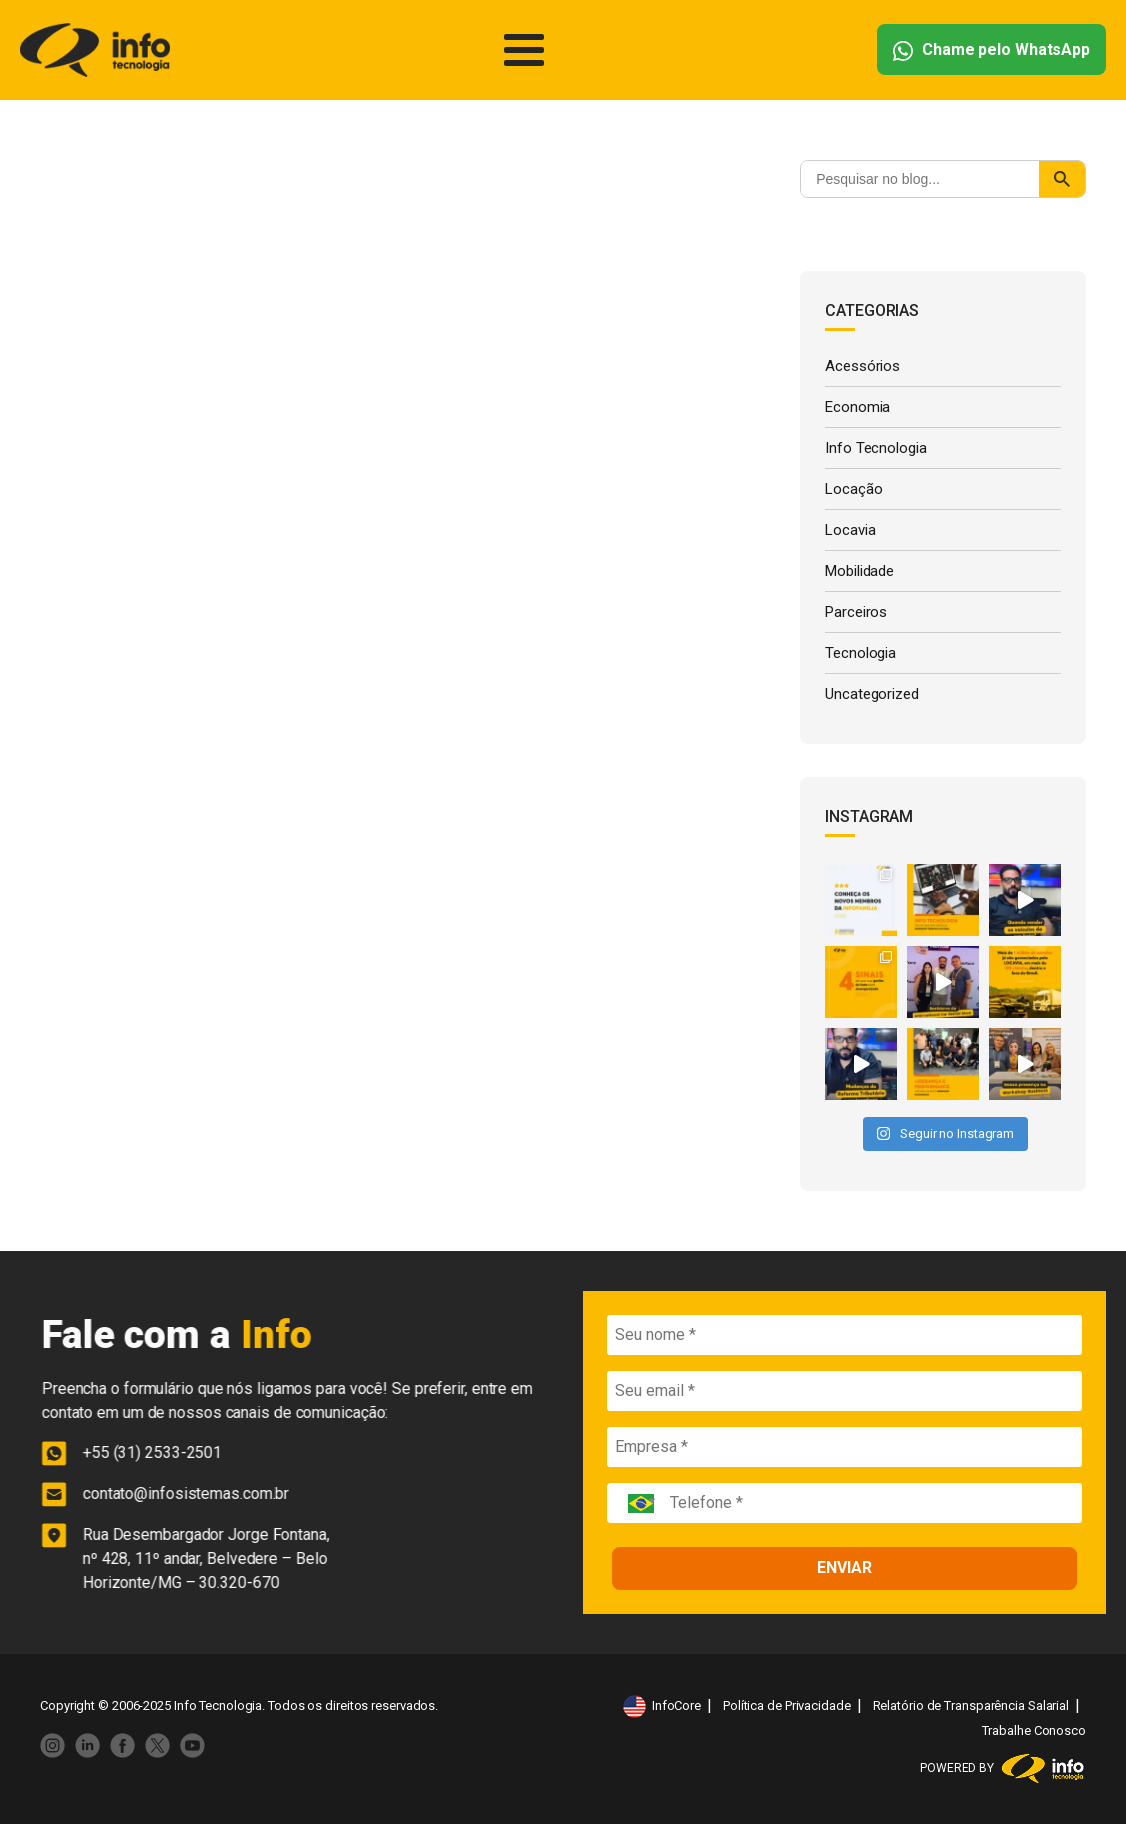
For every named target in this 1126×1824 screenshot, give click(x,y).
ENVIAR (844, 1567)
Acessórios (862, 366)
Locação (853, 489)
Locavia (850, 530)
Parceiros (856, 612)
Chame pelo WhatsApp (991, 50)
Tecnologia (860, 653)
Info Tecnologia (876, 448)
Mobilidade (859, 571)
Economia (857, 407)
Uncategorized (872, 694)
